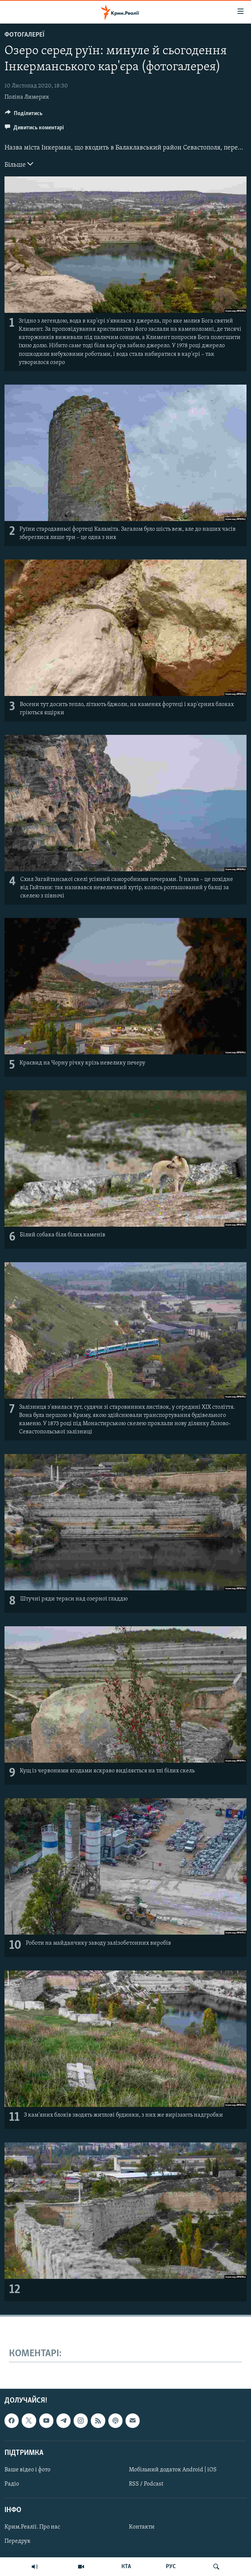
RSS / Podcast (146, 2484)
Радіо (11, 2484)
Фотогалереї (24, 34)
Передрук (17, 2541)
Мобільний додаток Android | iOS (173, 2469)
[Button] (24, 115)
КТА (126, 2567)
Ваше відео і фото (27, 2469)
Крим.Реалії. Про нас (32, 2527)
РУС (171, 2567)
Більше (18, 164)
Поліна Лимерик (26, 97)
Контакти (142, 2527)
